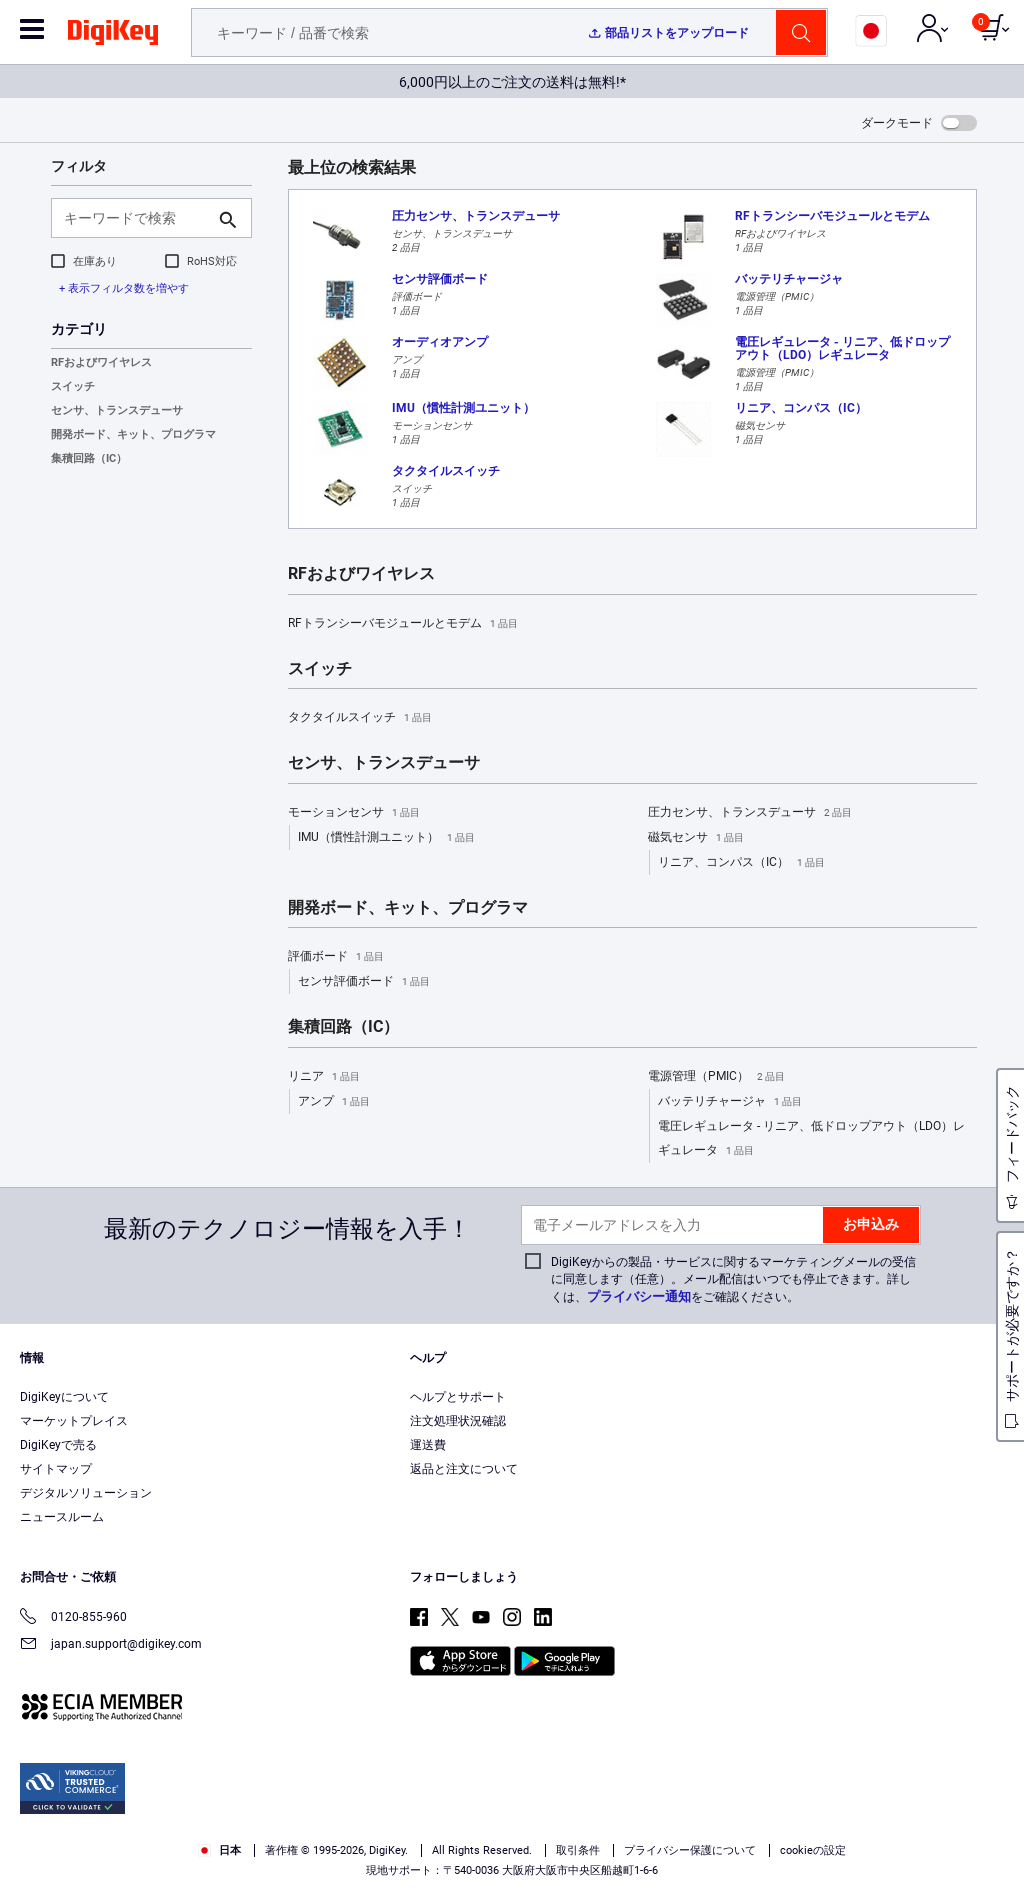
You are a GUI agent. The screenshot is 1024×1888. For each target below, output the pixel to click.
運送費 (428, 1445)
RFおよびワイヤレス (101, 362)
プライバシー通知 (639, 1296)
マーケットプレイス (74, 1421)
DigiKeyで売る (58, 1445)
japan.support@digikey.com (111, 1645)
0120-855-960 (73, 1618)
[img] (113, 36)
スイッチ (73, 386)
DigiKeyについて (64, 1397)
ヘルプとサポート (458, 1397)
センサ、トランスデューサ (117, 410)
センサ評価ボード (364, 982)
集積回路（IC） (89, 458)
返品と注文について (464, 1469)
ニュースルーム (62, 1517)
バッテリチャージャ (730, 1102)
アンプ (334, 1102)
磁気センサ (696, 838)
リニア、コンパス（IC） (741, 863)
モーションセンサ (354, 813)
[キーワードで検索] (135, 218)
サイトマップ (56, 1469)
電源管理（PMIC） (716, 1077)
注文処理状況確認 (458, 1421)
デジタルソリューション (86, 1493)
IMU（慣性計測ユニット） (386, 838)
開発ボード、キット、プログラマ (133, 434)
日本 (219, 1850)
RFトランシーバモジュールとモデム (403, 624)
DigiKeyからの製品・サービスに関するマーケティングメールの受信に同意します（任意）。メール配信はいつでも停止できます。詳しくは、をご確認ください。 (733, 1279)
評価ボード (336, 957)
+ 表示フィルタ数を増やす (124, 288)
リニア (324, 1077)
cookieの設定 (813, 1850)
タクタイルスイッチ (360, 718)
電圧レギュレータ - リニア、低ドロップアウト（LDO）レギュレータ (811, 1141)
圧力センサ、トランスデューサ (750, 813)
